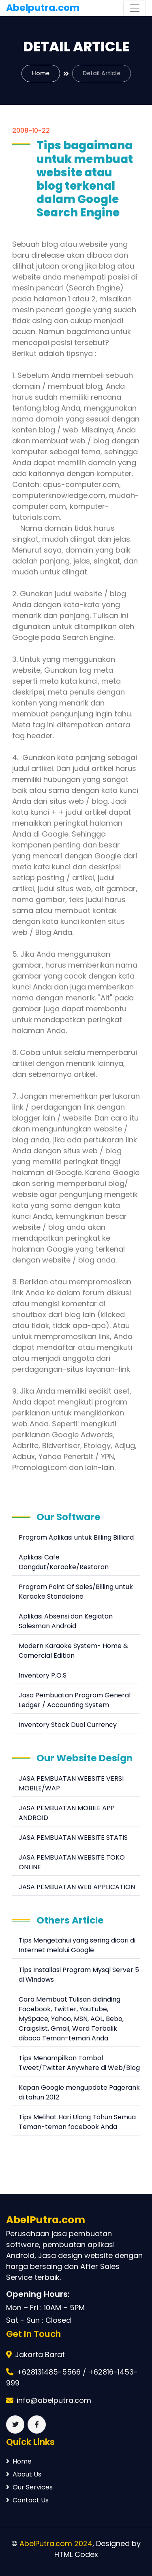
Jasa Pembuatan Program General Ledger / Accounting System (75, 1700)
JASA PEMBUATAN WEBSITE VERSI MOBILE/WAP (71, 1783)
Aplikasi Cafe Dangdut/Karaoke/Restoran (64, 1562)
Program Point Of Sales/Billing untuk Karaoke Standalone (76, 1591)
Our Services (29, 2487)
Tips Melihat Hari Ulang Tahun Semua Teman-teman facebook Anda (77, 2121)
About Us (23, 2474)
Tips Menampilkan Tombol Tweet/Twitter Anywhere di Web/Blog (79, 2062)
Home (40, 73)
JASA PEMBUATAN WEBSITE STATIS (73, 1837)
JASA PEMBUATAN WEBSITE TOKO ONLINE (72, 1862)
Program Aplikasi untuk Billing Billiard (76, 1537)
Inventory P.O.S (42, 1675)
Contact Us (27, 2500)
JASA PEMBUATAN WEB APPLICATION (77, 1887)
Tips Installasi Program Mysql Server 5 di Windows (79, 1974)
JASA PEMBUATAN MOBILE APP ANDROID (67, 1812)
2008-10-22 (31, 130)
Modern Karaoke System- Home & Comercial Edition (73, 1650)
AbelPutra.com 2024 (55, 2543)
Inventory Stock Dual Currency (68, 1724)
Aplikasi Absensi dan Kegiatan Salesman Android (66, 1621)
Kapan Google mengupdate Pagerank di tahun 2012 (79, 2092)
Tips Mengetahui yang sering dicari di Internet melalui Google (77, 1945)
